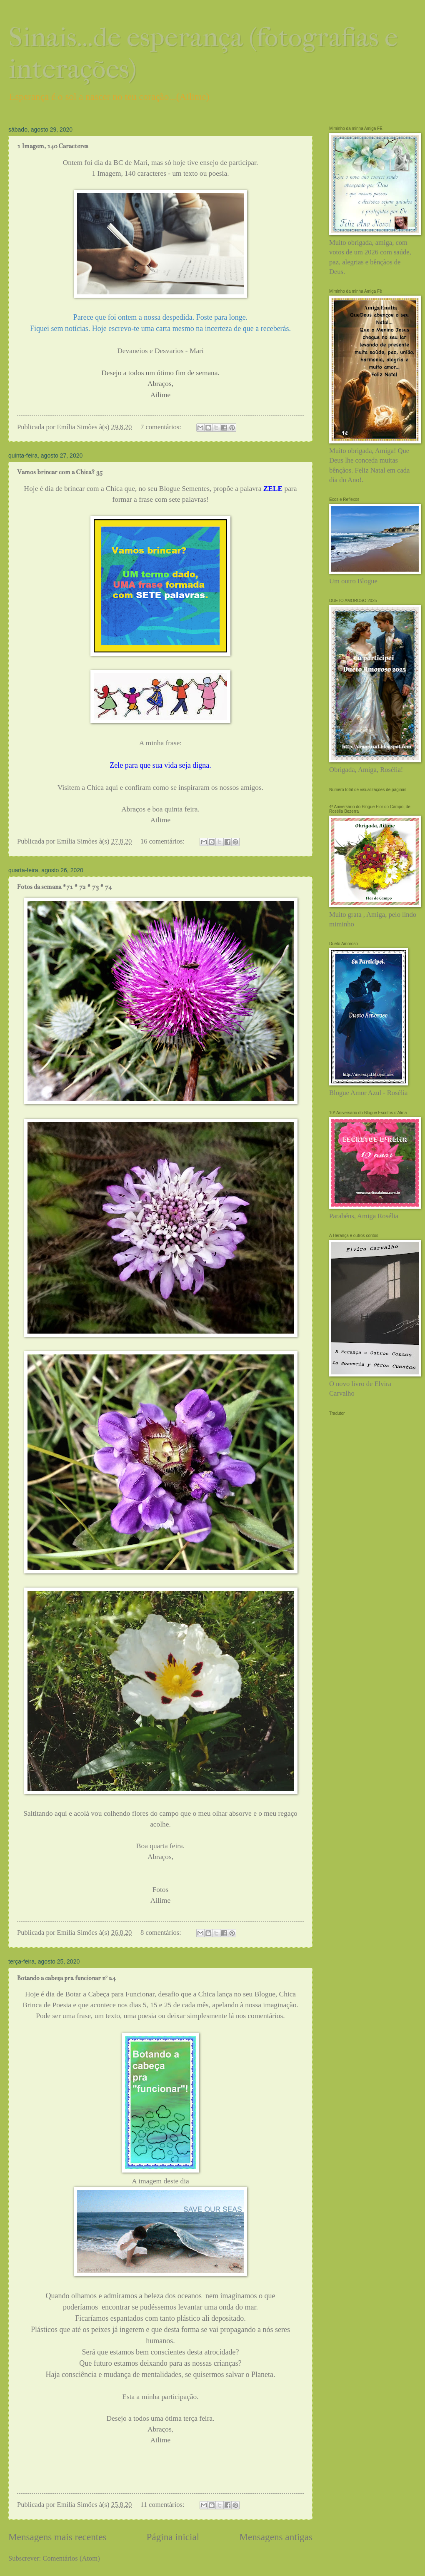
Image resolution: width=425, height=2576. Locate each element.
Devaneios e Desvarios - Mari (160, 351)
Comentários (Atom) (71, 2558)
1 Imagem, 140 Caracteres (52, 146)
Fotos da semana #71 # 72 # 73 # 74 (64, 887)
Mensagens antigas (275, 2536)
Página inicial (173, 2536)
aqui (112, 787)
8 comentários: (161, 1932)
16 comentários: (163, 841)
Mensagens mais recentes (57, 2536)
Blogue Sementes (184, 489)
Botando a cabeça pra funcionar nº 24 (66, 1978)
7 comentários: (161, 427)
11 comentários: (163, 2505)
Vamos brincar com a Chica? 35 (59, 472)
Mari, (142, 163)
